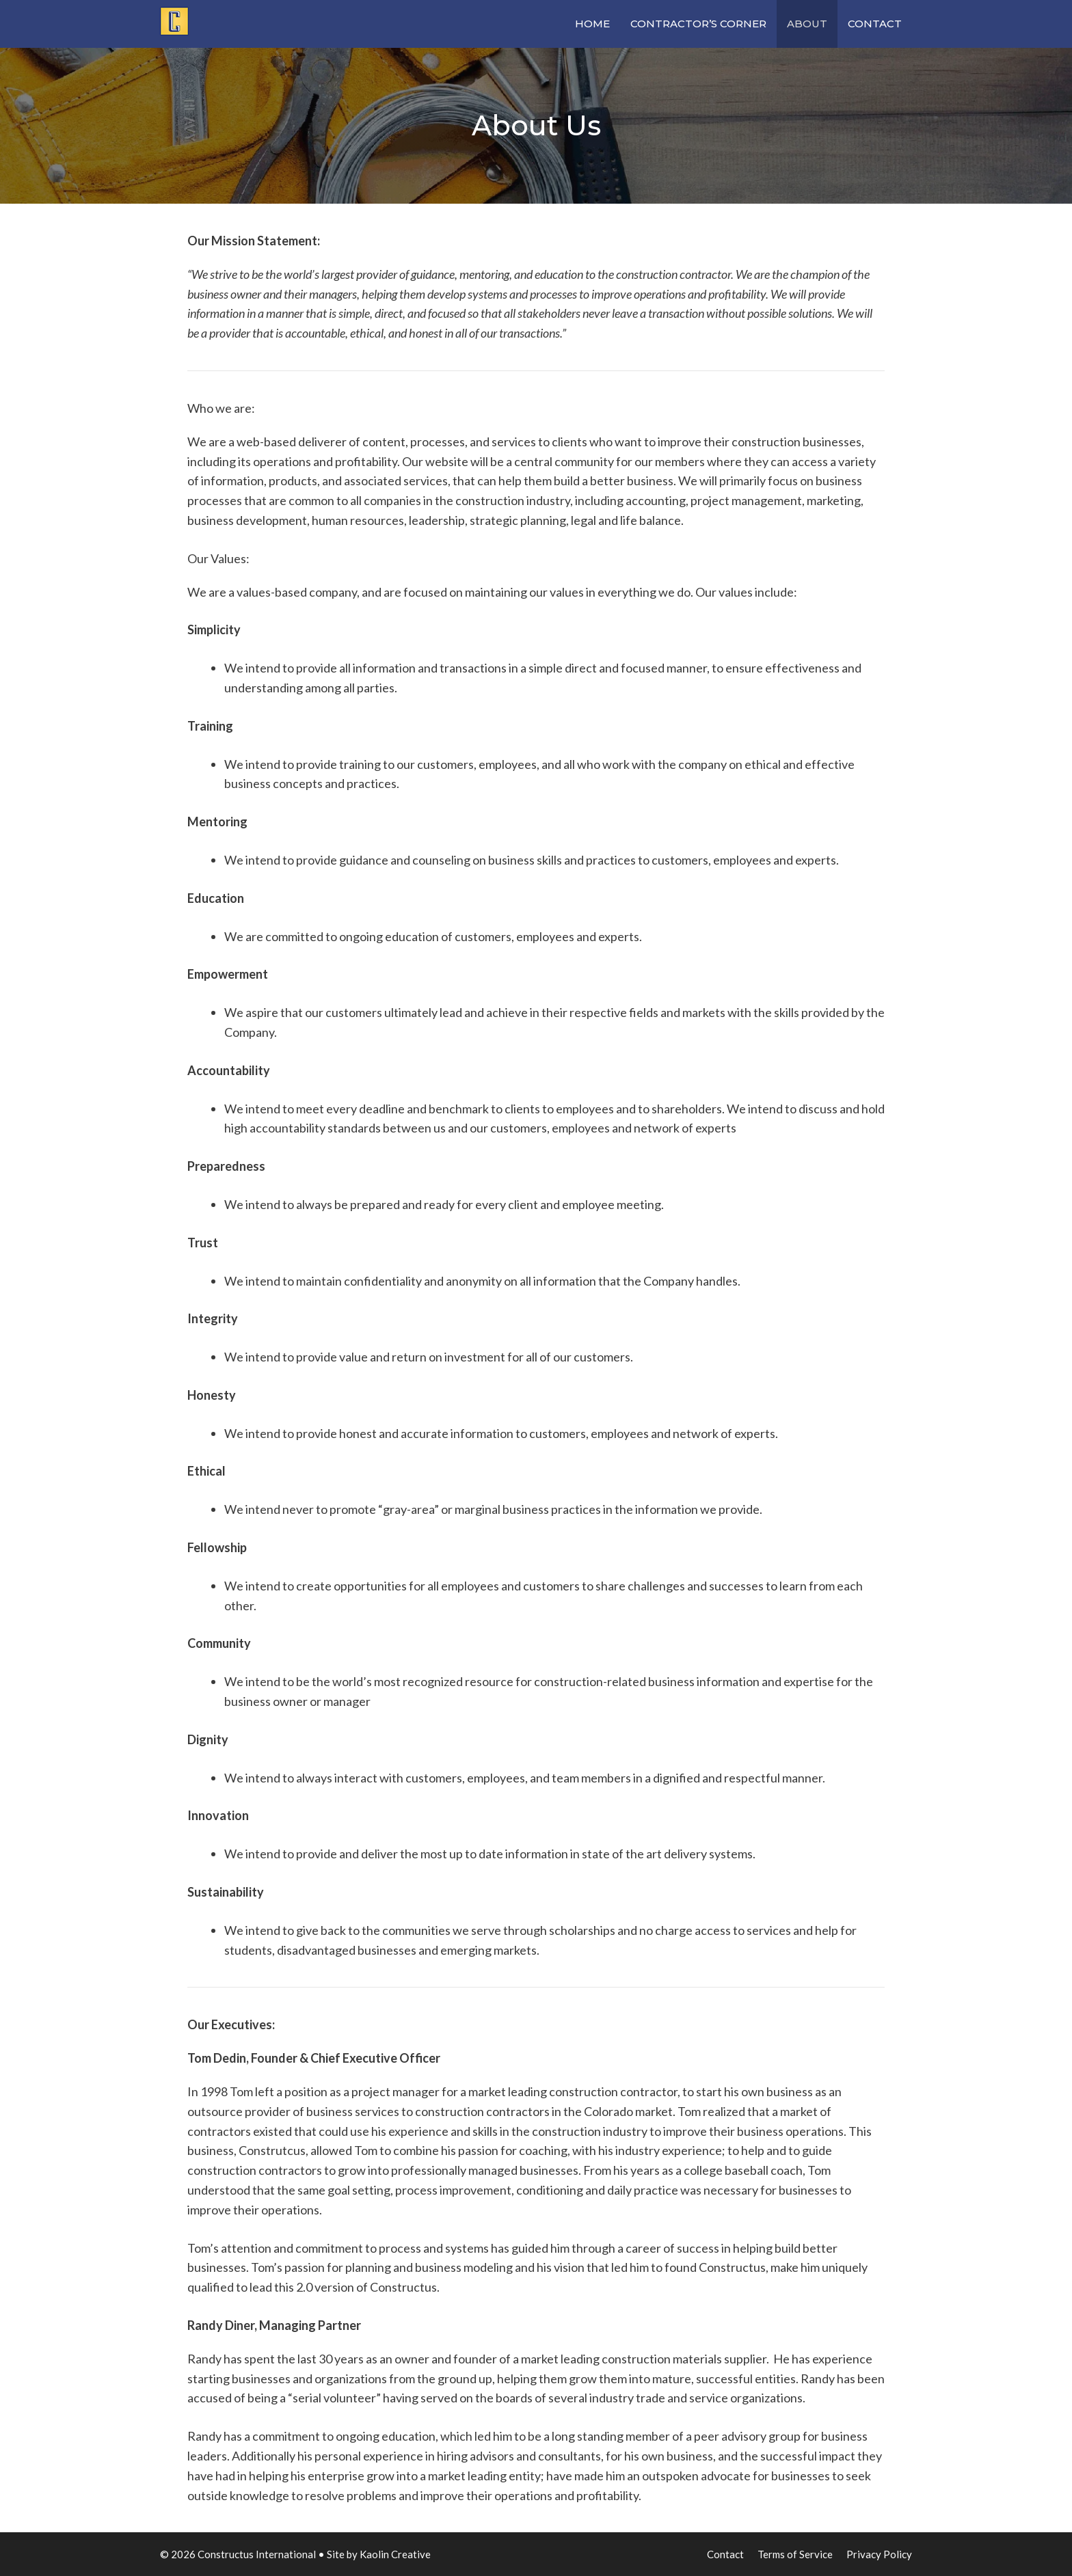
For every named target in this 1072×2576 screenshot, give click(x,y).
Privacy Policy (879, 2554)
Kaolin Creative (395, 2554)
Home (592, 23)
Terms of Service (795, 2554)
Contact (875, 23)
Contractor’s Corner (698, 23)
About (807, 23)
